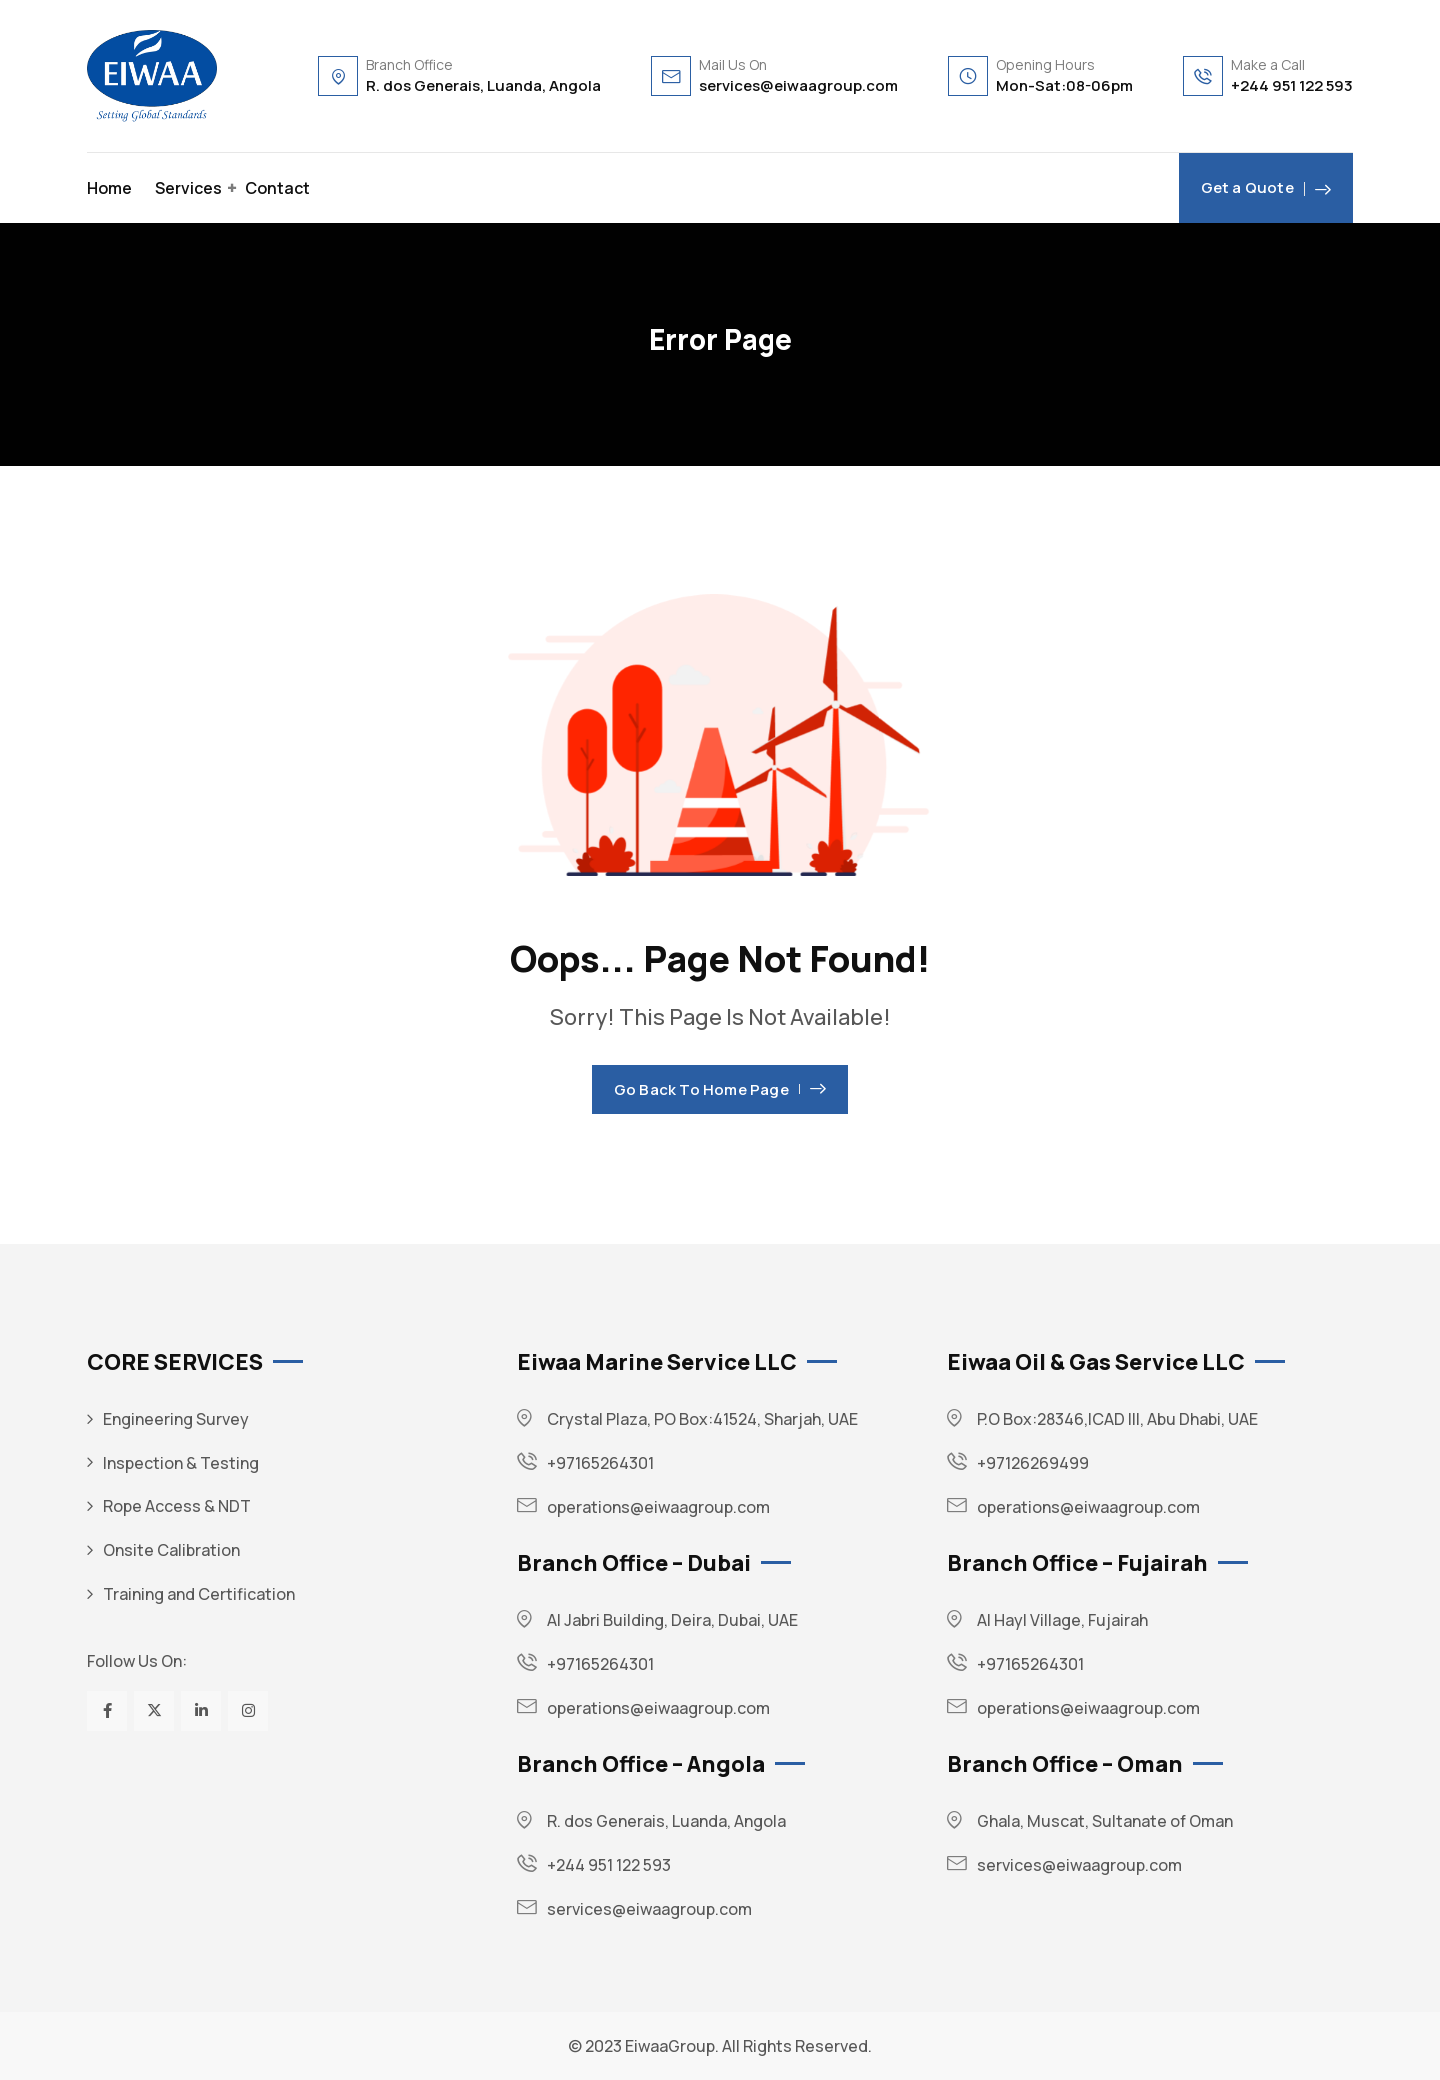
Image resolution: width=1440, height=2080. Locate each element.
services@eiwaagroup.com (798, 85)
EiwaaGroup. (672, 2046)
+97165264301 (600, 1463)
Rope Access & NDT (177, 1506)
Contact (277, 188)
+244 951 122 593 (1292, 85)
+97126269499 (1033, 1463)
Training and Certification (199, 1594)
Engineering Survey (176, 1419)
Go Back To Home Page (720, 1089)
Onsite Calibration (171, 1550)
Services (188, 188)
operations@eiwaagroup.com (658, 1507)
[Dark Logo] (152, 76)
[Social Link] (107, 1711)
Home (109, 188)
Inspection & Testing (181, 1463)
